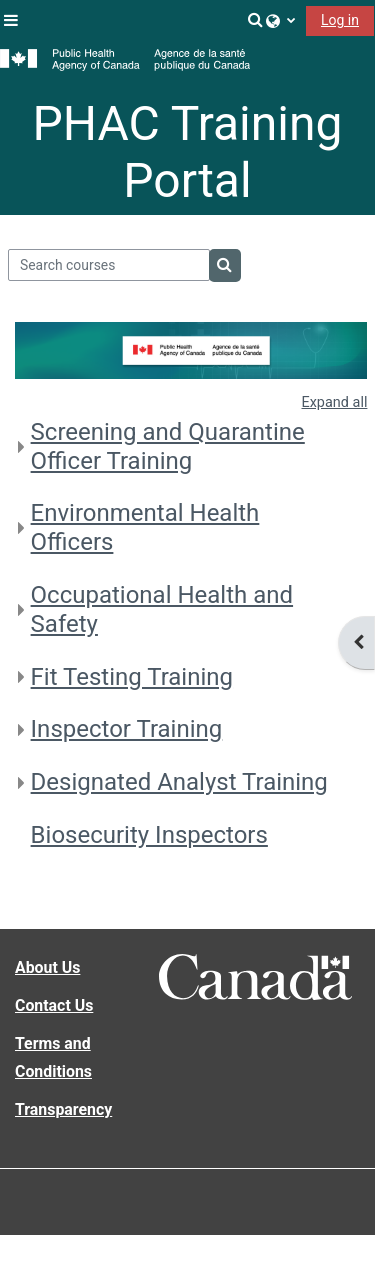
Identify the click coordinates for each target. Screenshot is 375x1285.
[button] (256, 20)
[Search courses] (109, 265)
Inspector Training (127, 729)
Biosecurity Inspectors (149, 835)
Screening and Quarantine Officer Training (168, 446)
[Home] (125, 60)
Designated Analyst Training (179, 782)
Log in (340, 20)
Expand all (335, 402)
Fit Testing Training (132, 677)
